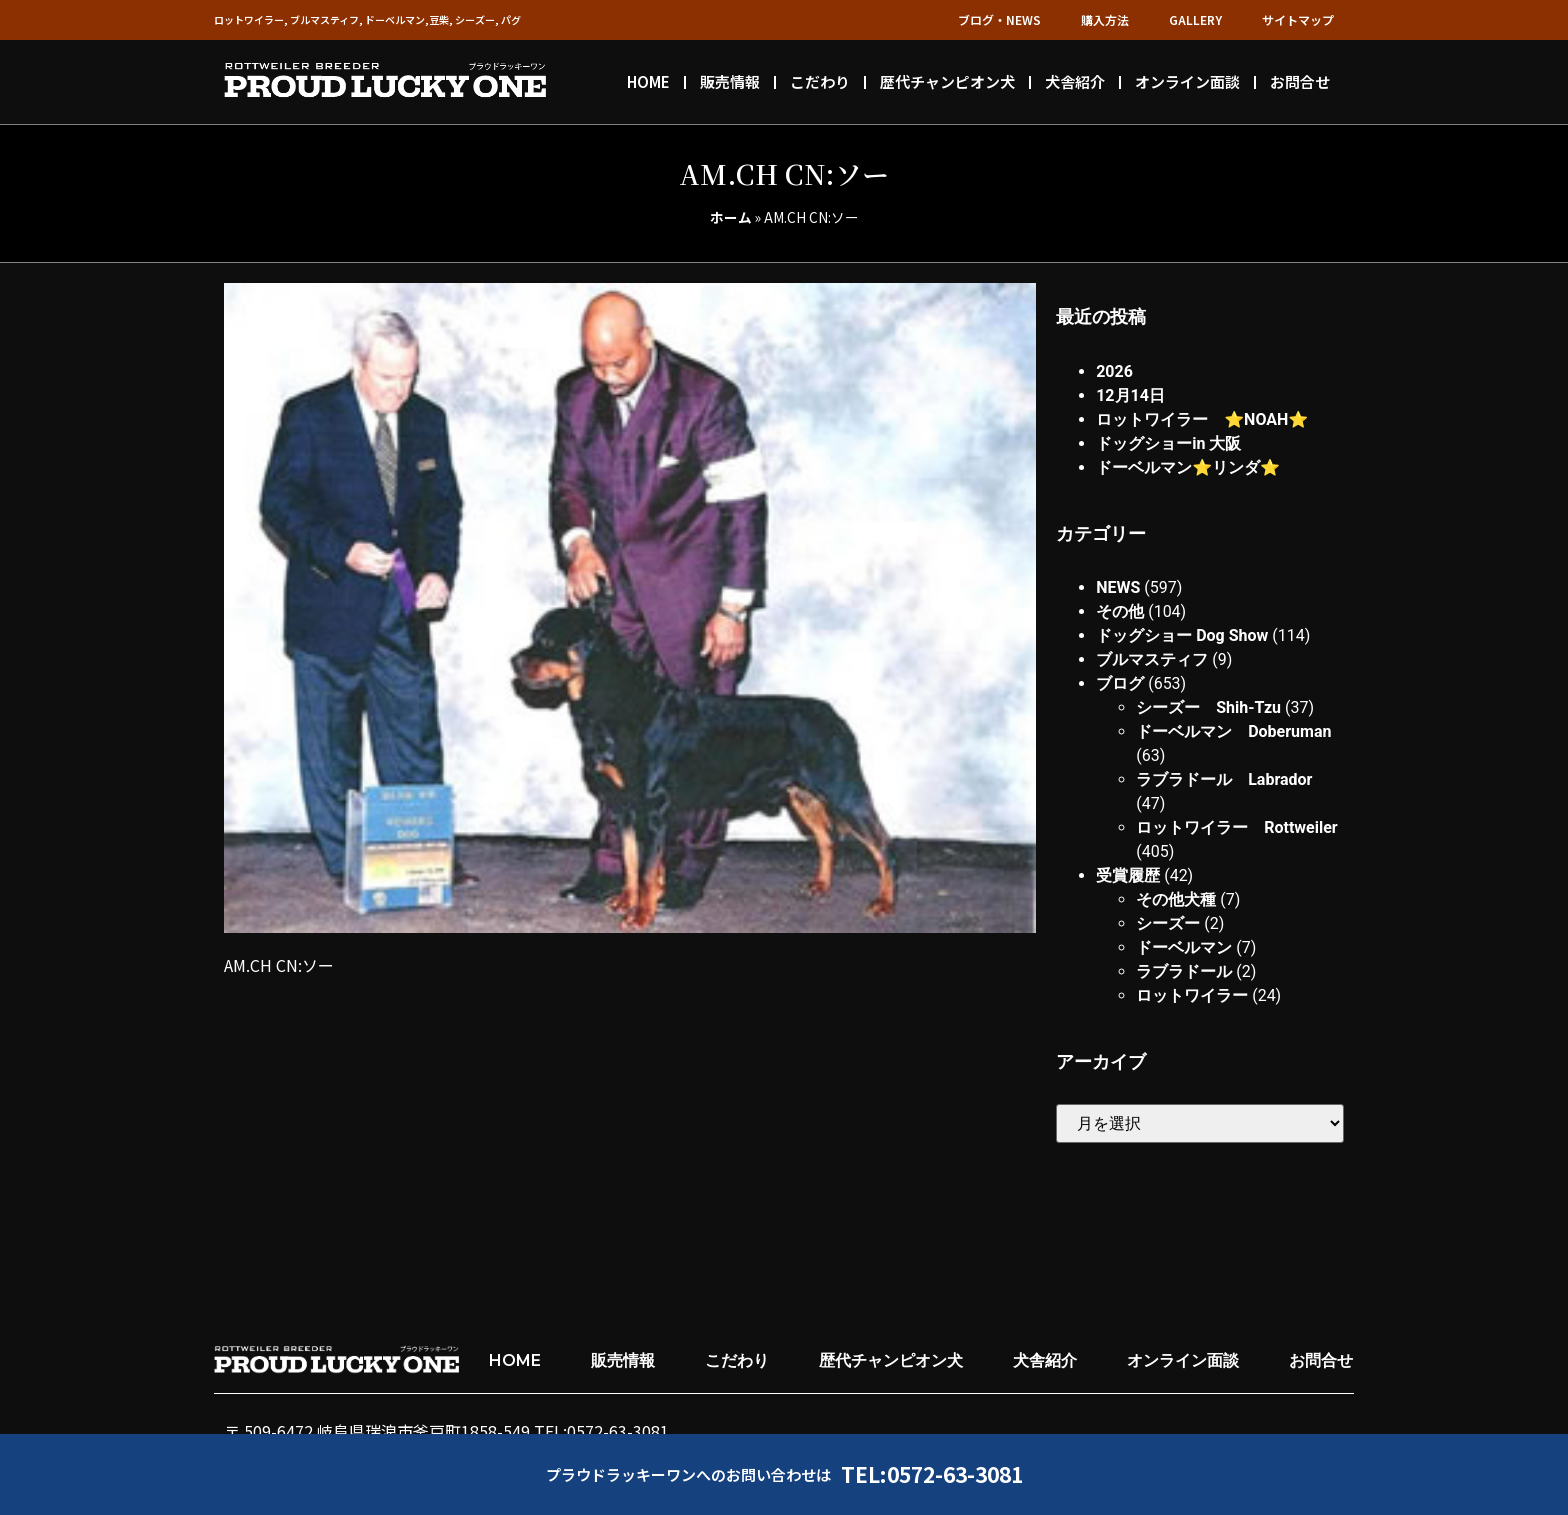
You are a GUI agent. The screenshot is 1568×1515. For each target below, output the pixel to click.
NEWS (1118, 587)
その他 (1120, 611)
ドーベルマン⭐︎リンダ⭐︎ (1188, 467)
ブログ (1120, 683)
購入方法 (1105, 19)
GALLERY (1195, 19)
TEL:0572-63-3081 (932, 1474)
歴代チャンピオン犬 (947, 81)
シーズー (1168, 923)
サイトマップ (1298, 19)
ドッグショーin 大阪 (1168, 443)
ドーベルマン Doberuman (1233, 731)
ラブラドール (1184, 971)
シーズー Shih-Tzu (1208, 707)
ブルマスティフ (1152, 659)
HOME (648, 81)
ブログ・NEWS (999, 19)
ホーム (731, 217)
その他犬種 (1176, 899)
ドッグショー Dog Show (1182, 635)
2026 (1114, 371)
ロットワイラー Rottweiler (1236, 827)
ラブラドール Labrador (1224, 779)
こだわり (820, 81)
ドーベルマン (1184, 947)
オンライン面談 (1187, 81)
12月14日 (1130, 395)
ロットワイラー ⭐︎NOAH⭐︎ (1202, 419)
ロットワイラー (1192, 995)
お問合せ (1300, 81)
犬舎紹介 (1075, 81)
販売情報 (730, 81)
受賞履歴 (1128, 875)
